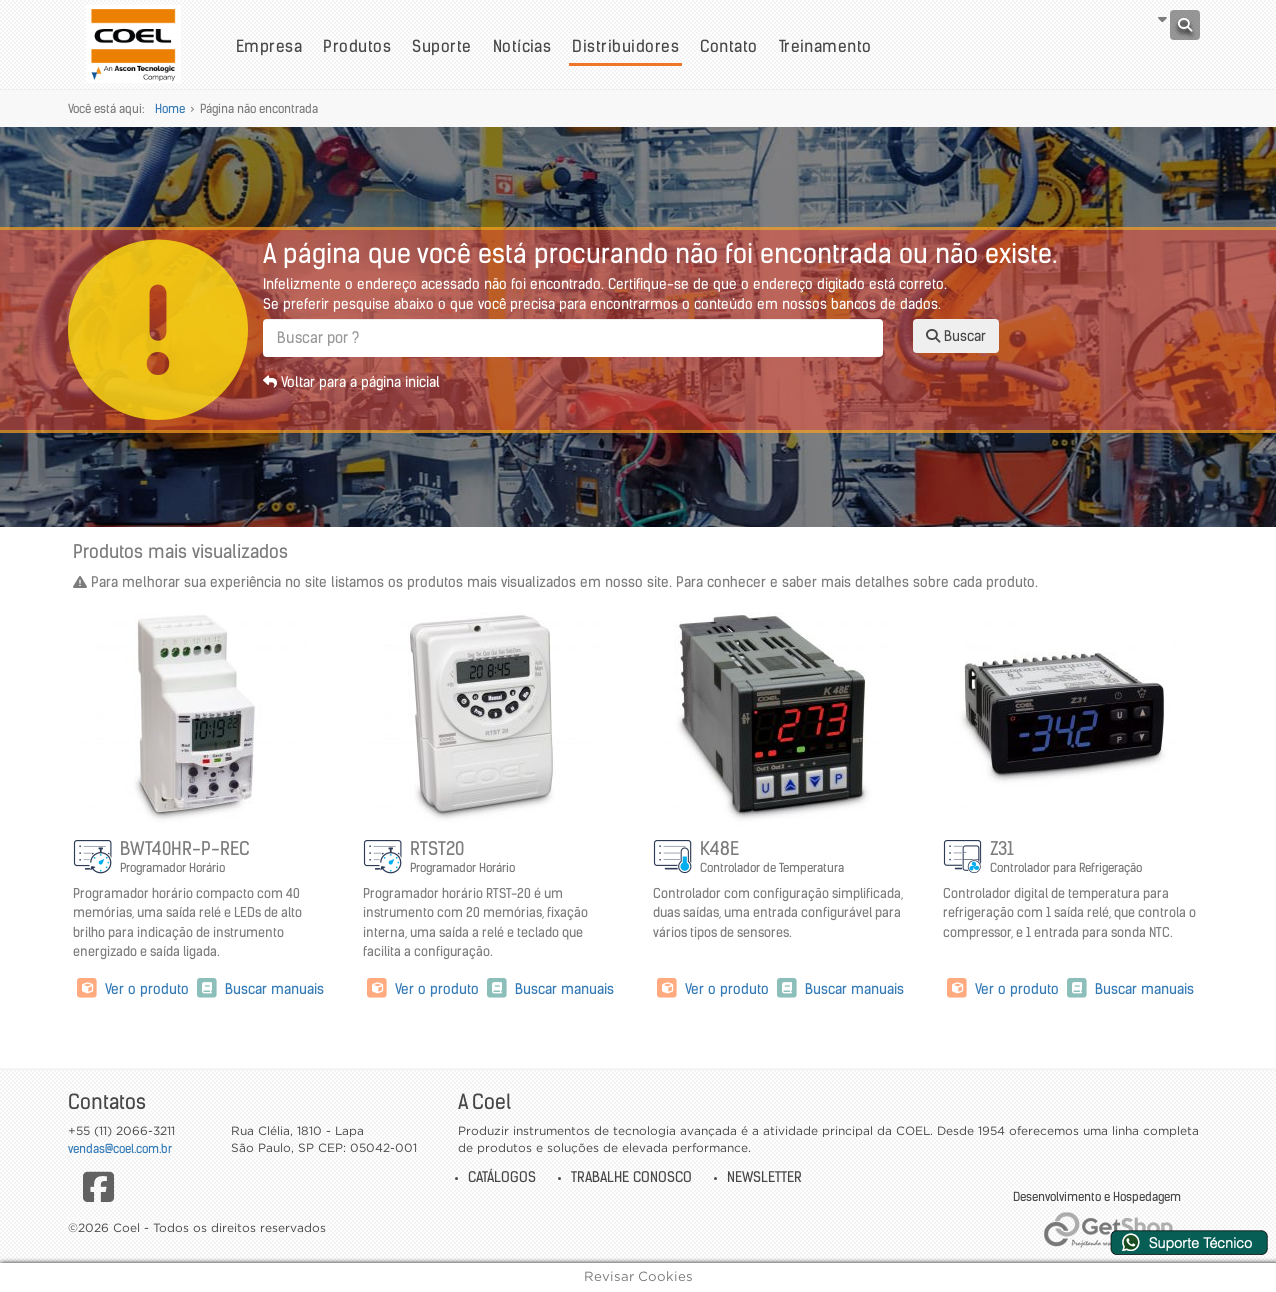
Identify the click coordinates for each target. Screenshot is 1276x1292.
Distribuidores (625, 46)
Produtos (357, 46)
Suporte (441, 46)
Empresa (269, 46)
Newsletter (764, 1177)
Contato (728, 46)
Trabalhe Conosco (631, 1177)
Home (170, 108)
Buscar (956, 336)
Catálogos (502, 1177)
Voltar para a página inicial (351, 382)
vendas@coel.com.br (120, 1148)
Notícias (522, 46)
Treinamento (825, 46)
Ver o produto (133, 989)
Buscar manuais (258, 989)
